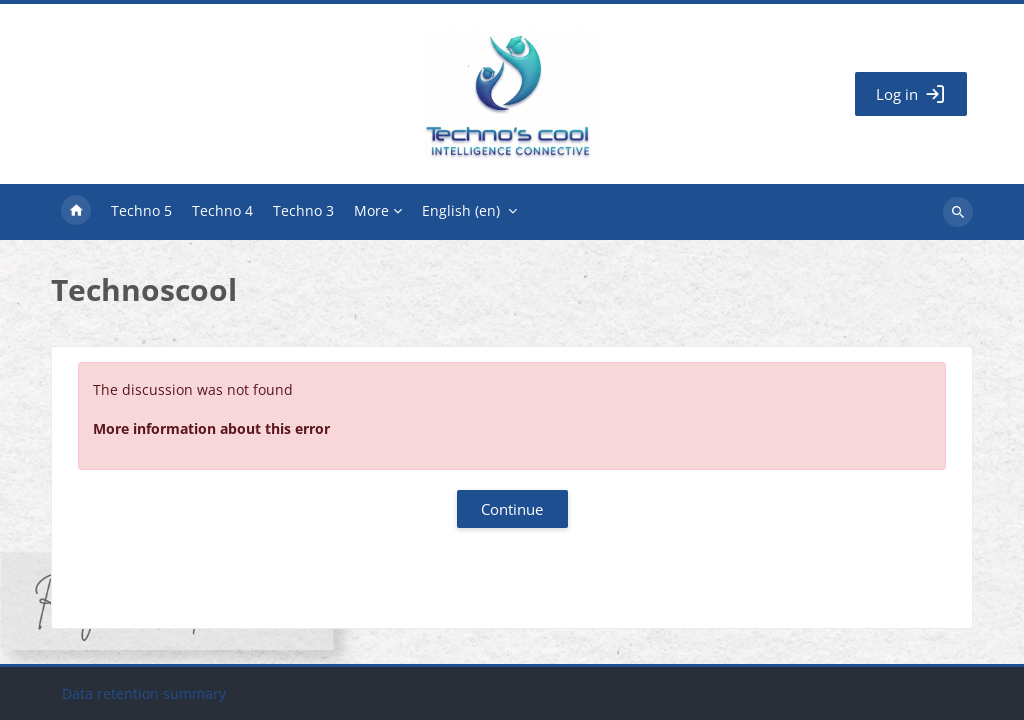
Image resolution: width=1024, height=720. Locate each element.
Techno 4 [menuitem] (222, 210)
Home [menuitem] (76, 212)
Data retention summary (144, 693)
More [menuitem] (371, 210)
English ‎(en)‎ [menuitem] (461, 210)
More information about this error (211, 428)
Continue (512, 509)
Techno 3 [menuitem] (303, 210)
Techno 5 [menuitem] (141, 210)
